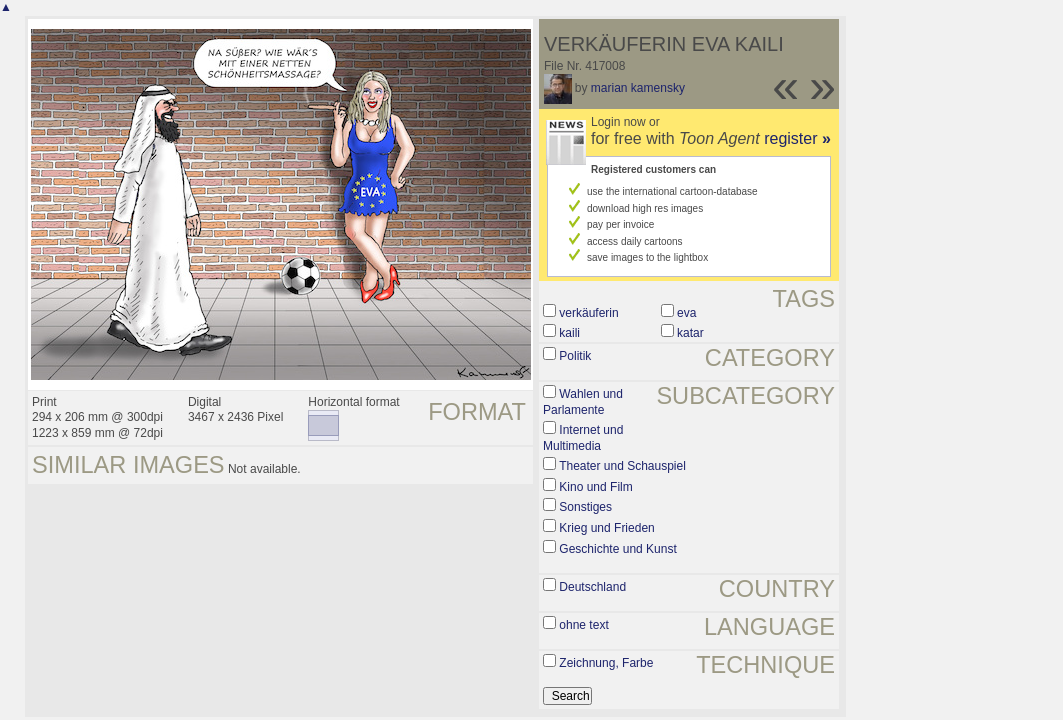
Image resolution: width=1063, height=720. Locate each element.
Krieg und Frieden (606, 528)
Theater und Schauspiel (622, 466)
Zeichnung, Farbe (606, 663)
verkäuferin (588, 313)
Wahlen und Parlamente (583, 402)
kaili (569, 333)
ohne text (583, 625)
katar (690, 333)
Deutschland (592, 587)
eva (686, 313)
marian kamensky (638, 88)
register (797, 138)
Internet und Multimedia (583, 438)
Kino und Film (595, 487)
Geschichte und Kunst (617, 549)
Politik (575, 356)
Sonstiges (585, 507)
